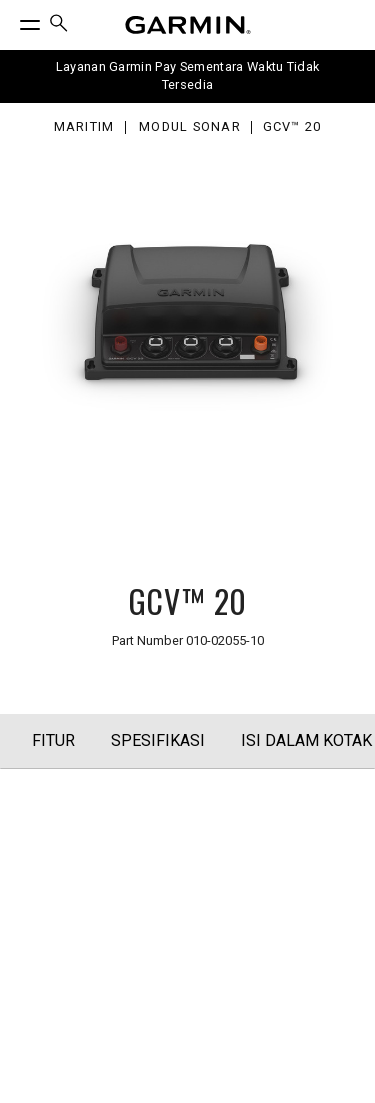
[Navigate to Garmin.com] (188, 25)
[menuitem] (59, 25)
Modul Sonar (190, 127)
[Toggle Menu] (12, 20)
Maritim (84, 127)
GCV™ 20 (292, 127)
